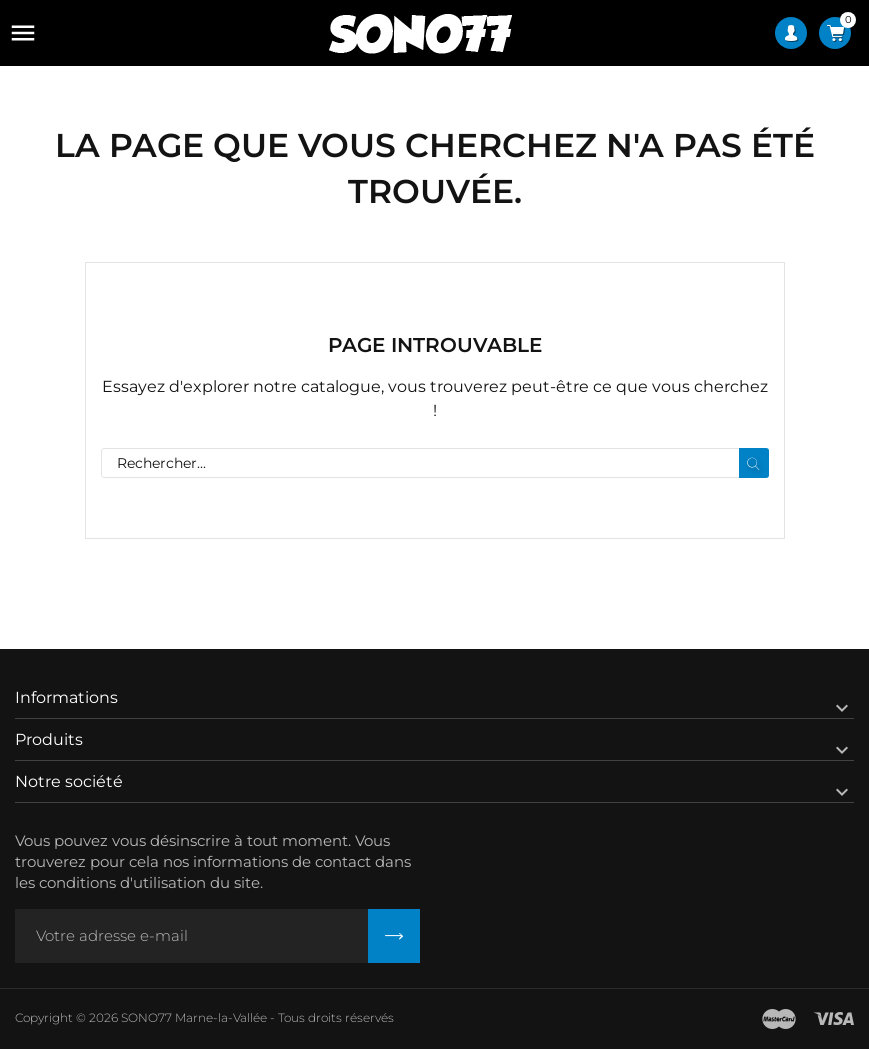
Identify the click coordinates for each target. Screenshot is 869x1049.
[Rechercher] (435, 463)
